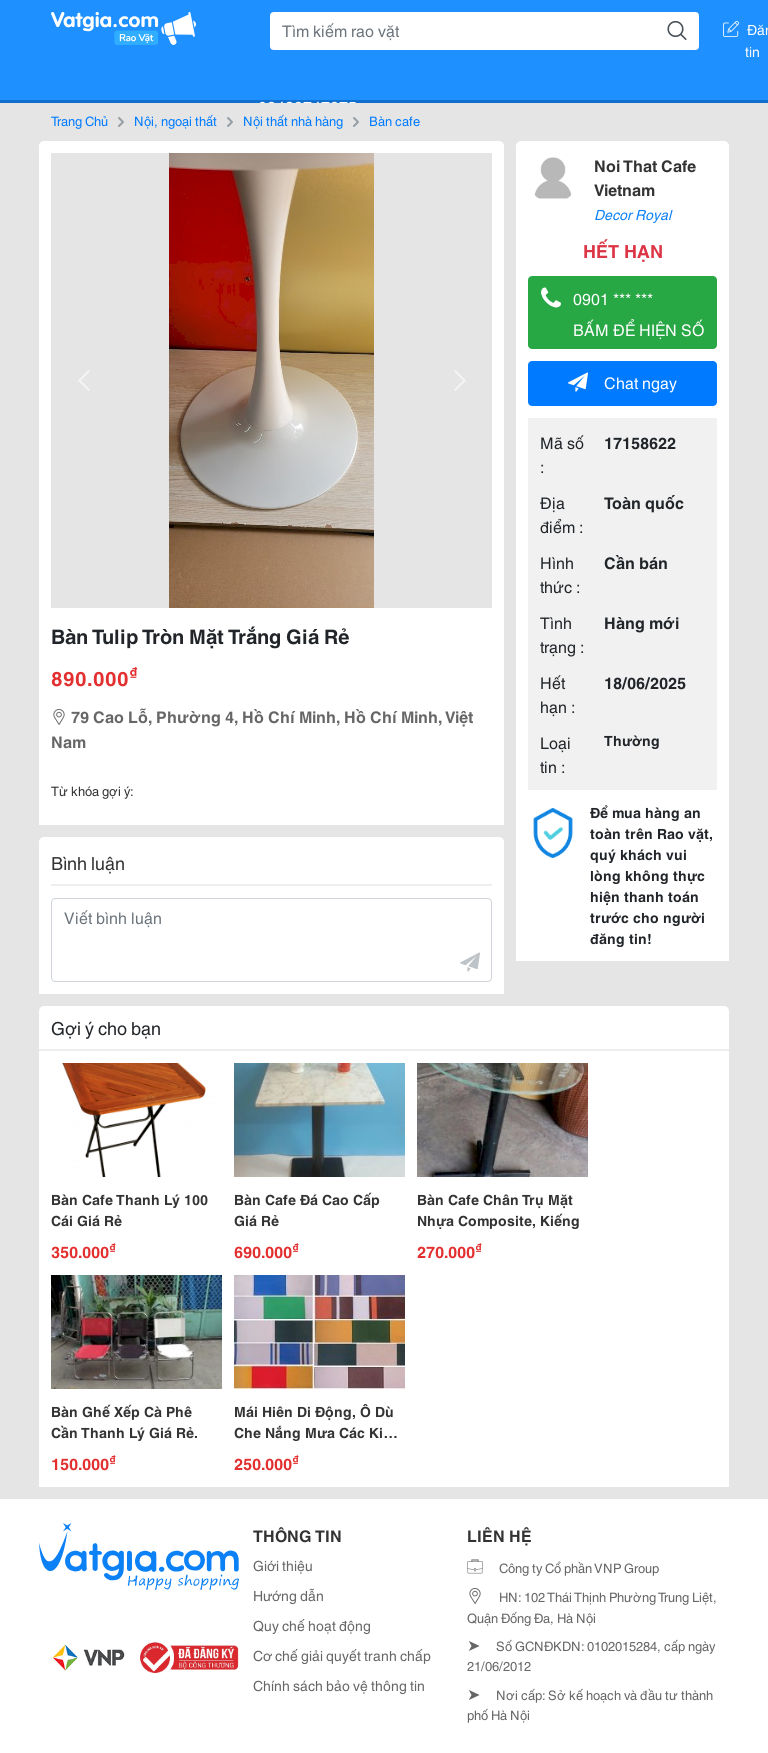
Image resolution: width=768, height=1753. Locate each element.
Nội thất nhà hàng (293, 120)
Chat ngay (622, 381)
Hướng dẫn (288, 1595)
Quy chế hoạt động (312, 1625)
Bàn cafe (394, 120)
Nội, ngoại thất (175, 120)
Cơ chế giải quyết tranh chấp (342, 1655)
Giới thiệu (283, 1565)
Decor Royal (632, 214)
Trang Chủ (79, 120)
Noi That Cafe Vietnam (645, 176)
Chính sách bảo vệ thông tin (339, 1685)
